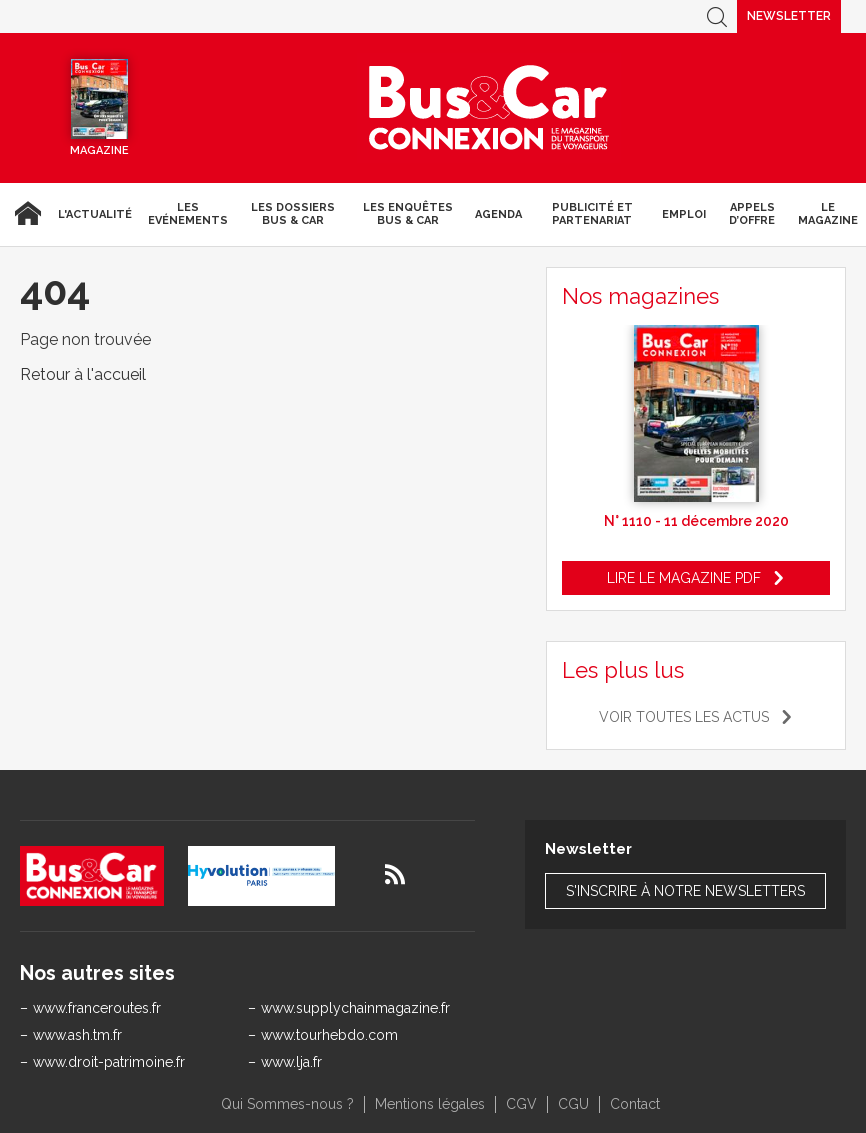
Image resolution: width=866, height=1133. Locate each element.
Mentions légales (430, 1104)
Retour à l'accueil (83, 374)
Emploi (684, 214)
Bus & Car (489, 108)
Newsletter (789, 16)
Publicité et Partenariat (592, 214)
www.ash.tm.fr (77, 1035)
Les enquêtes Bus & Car (408, 214)
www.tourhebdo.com (329, 1035)
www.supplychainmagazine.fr (355, 1008)
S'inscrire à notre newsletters (685, 891)
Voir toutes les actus (684, 717)
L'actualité (95, 214)
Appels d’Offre (752, 214)
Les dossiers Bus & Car (293, 214)
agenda (498, 214)
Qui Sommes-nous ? (287, 1104)
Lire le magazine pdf (684, 578)
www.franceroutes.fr (97, 1008)
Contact (635, 1104)
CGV (521, 1104)
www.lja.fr (291, 1062)
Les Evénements (188, 214)
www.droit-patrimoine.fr (109, 1062)
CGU (573, 1104)
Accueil (25, 214)
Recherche (717, 16)
